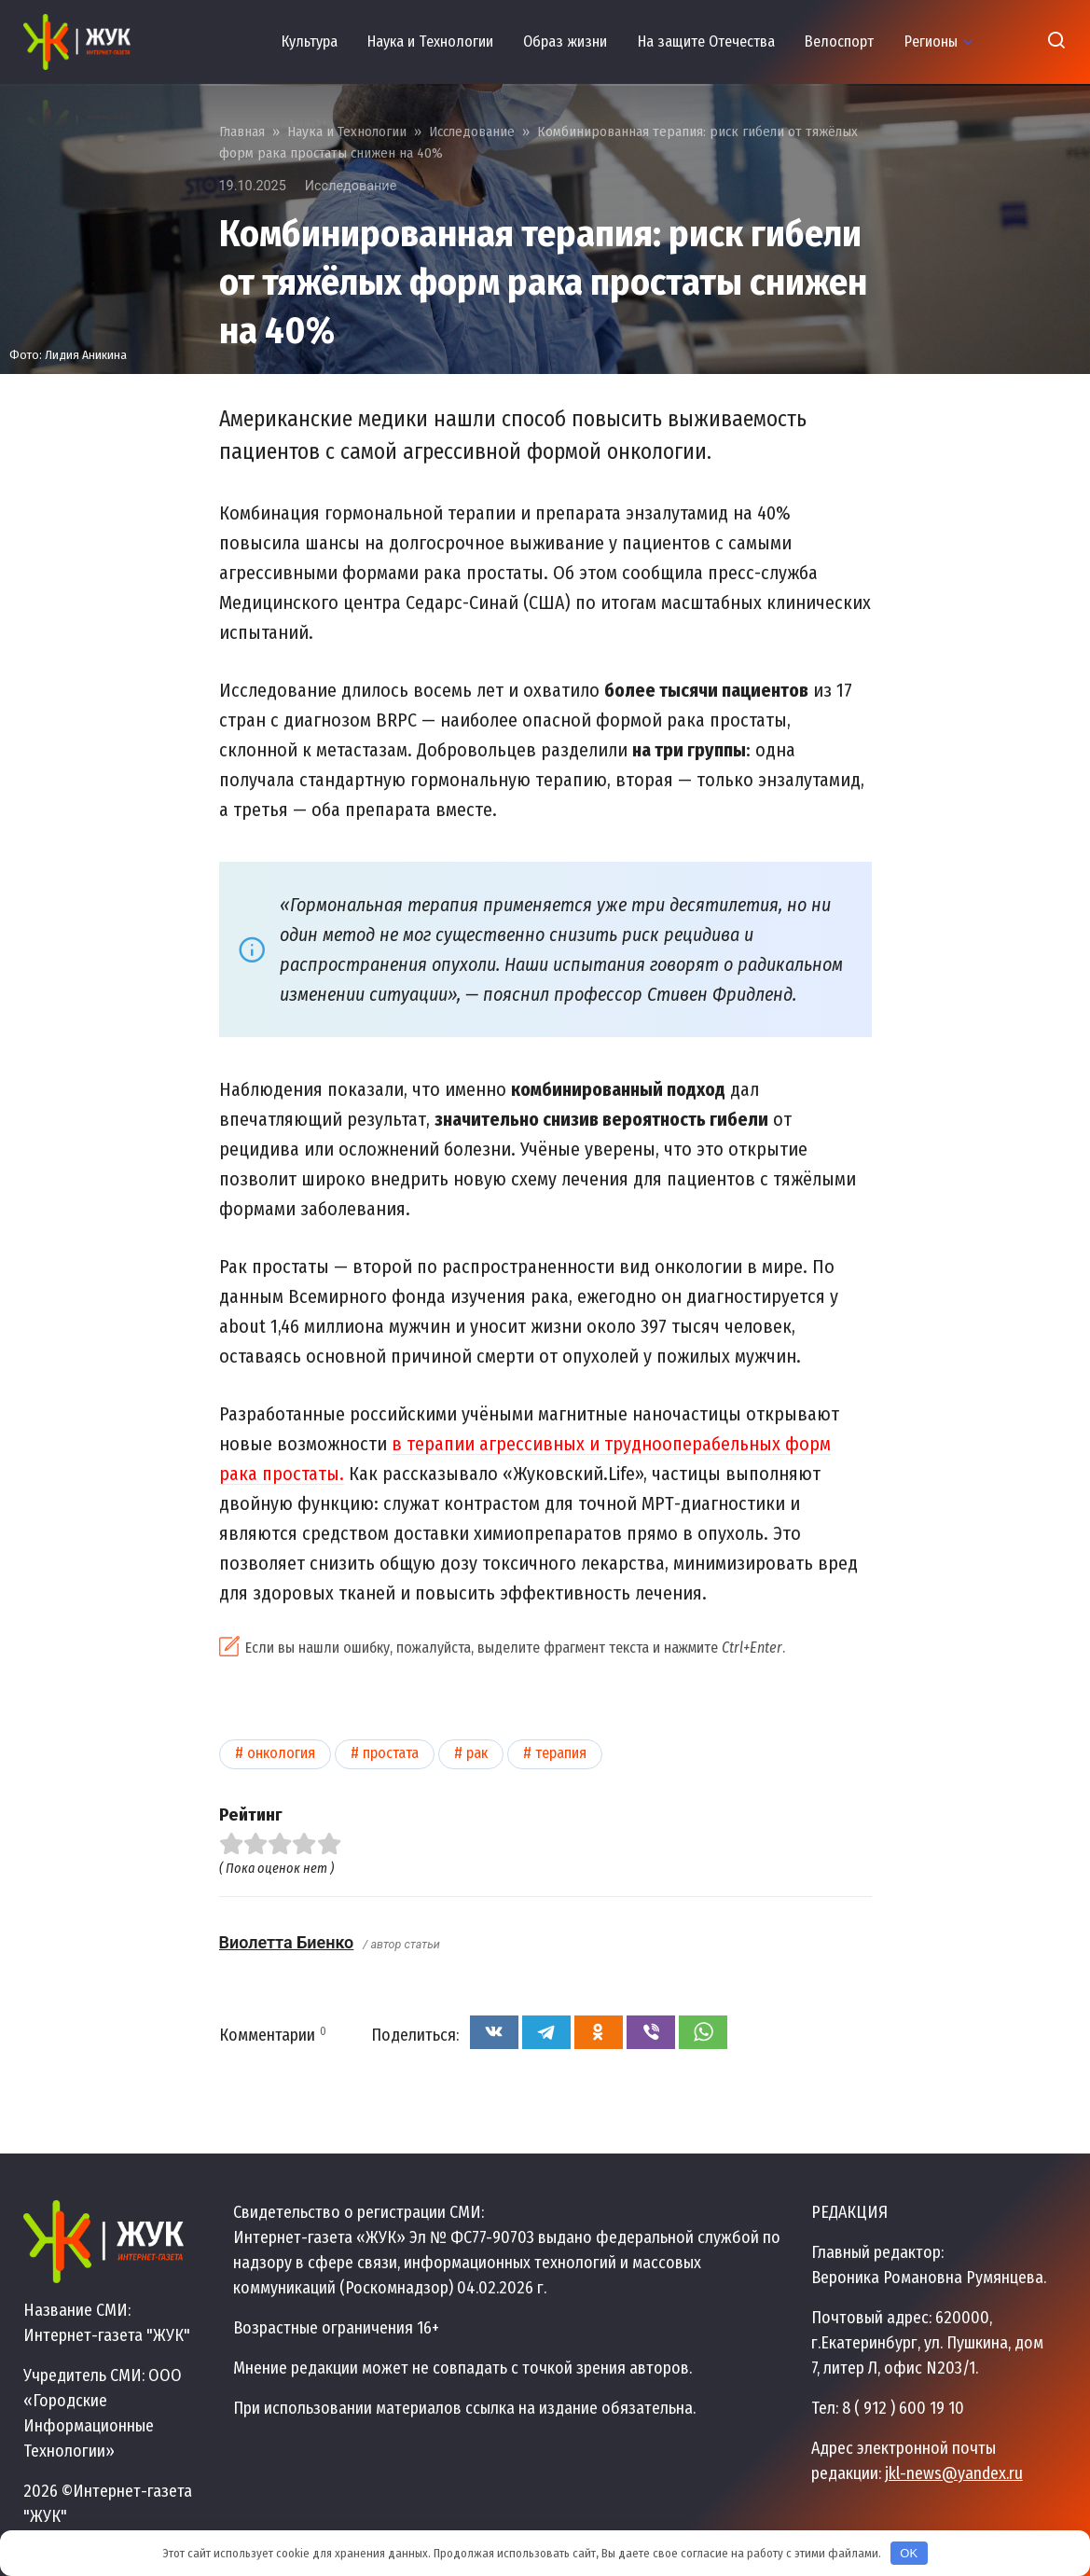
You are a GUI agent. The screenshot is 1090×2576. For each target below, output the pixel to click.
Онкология (281, 1753)
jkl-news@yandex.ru (954, 2473)
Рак (477, 1753)
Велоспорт (839, 41)
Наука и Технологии (430, 41)
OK (909, 2553)
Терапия (560, 1753)
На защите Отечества (706, 41)
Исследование (350, 186)
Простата (391, 1753)
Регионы (931, 41)
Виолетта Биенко (286, 1942)
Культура (310, 41)
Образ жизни (565, 41)
